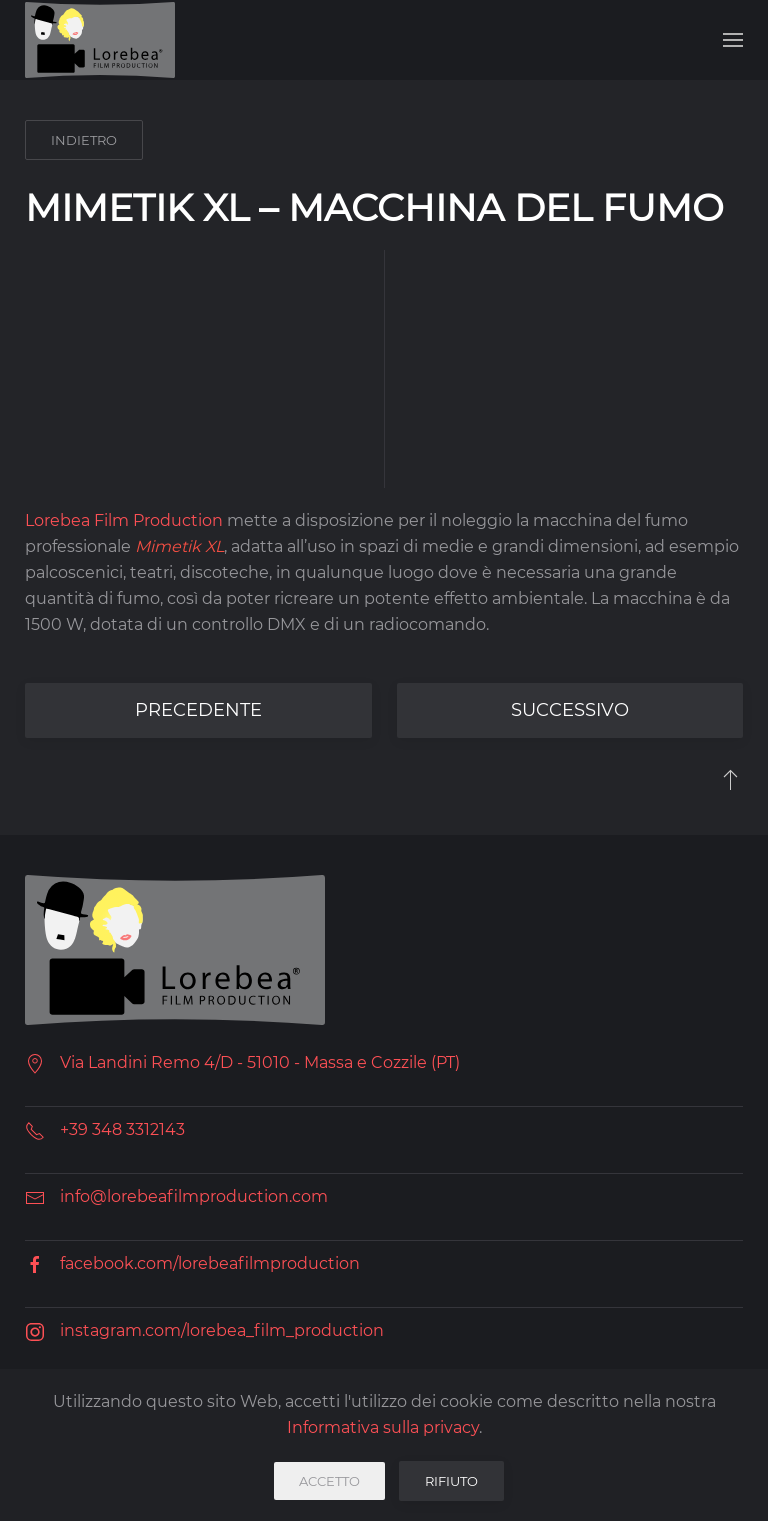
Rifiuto (451, 1481)
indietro (84, 140)
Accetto (329, 1481)
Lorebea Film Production (124, 520)
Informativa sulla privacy (383, 1427)
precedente (198, 710)
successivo (570, 710)
